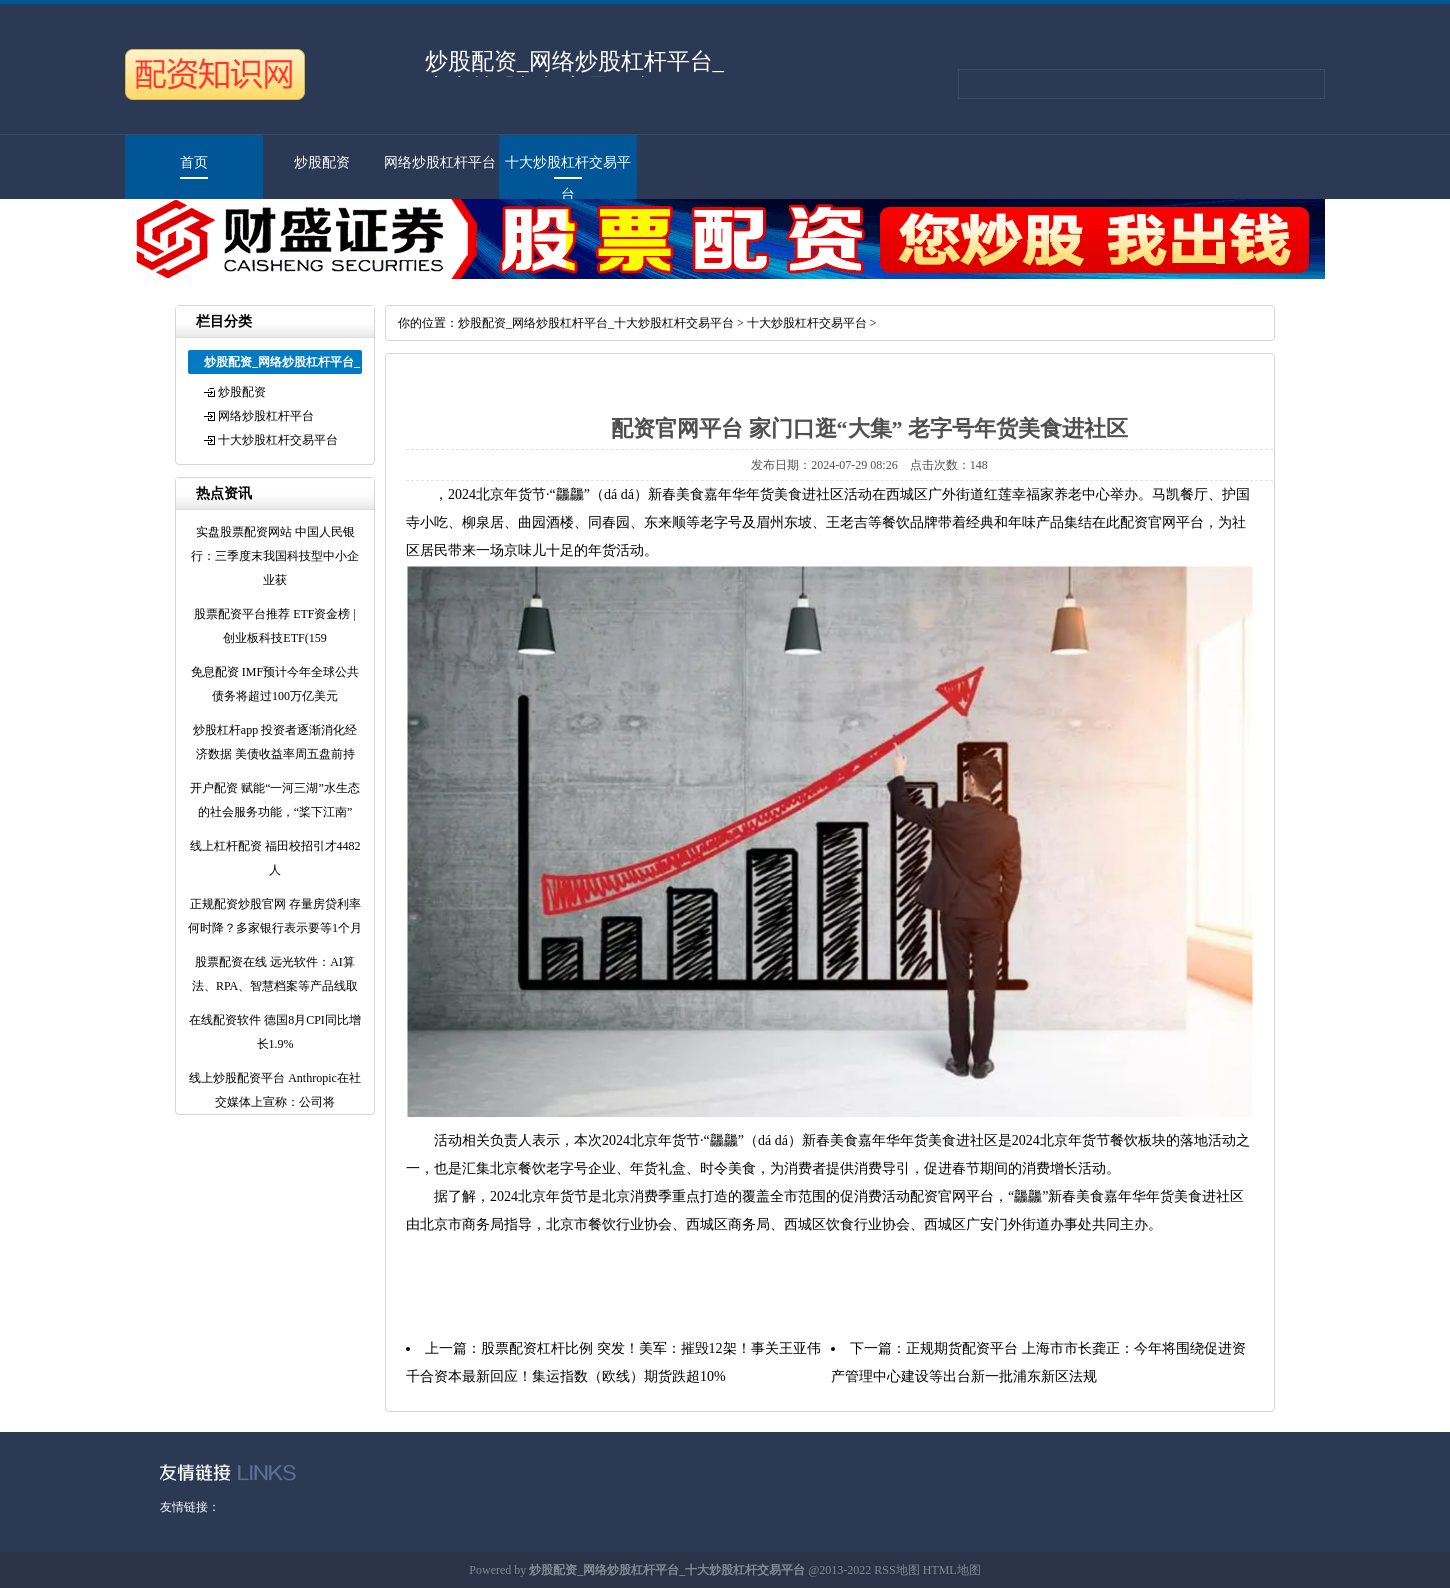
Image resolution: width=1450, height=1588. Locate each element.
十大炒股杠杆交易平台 (278, 440)
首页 (194, 162)
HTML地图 (952, 1570)
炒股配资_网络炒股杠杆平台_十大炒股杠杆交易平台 (596, 323)
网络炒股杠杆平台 (440, 162)
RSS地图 (896, 1570)
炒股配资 (322, 162)
